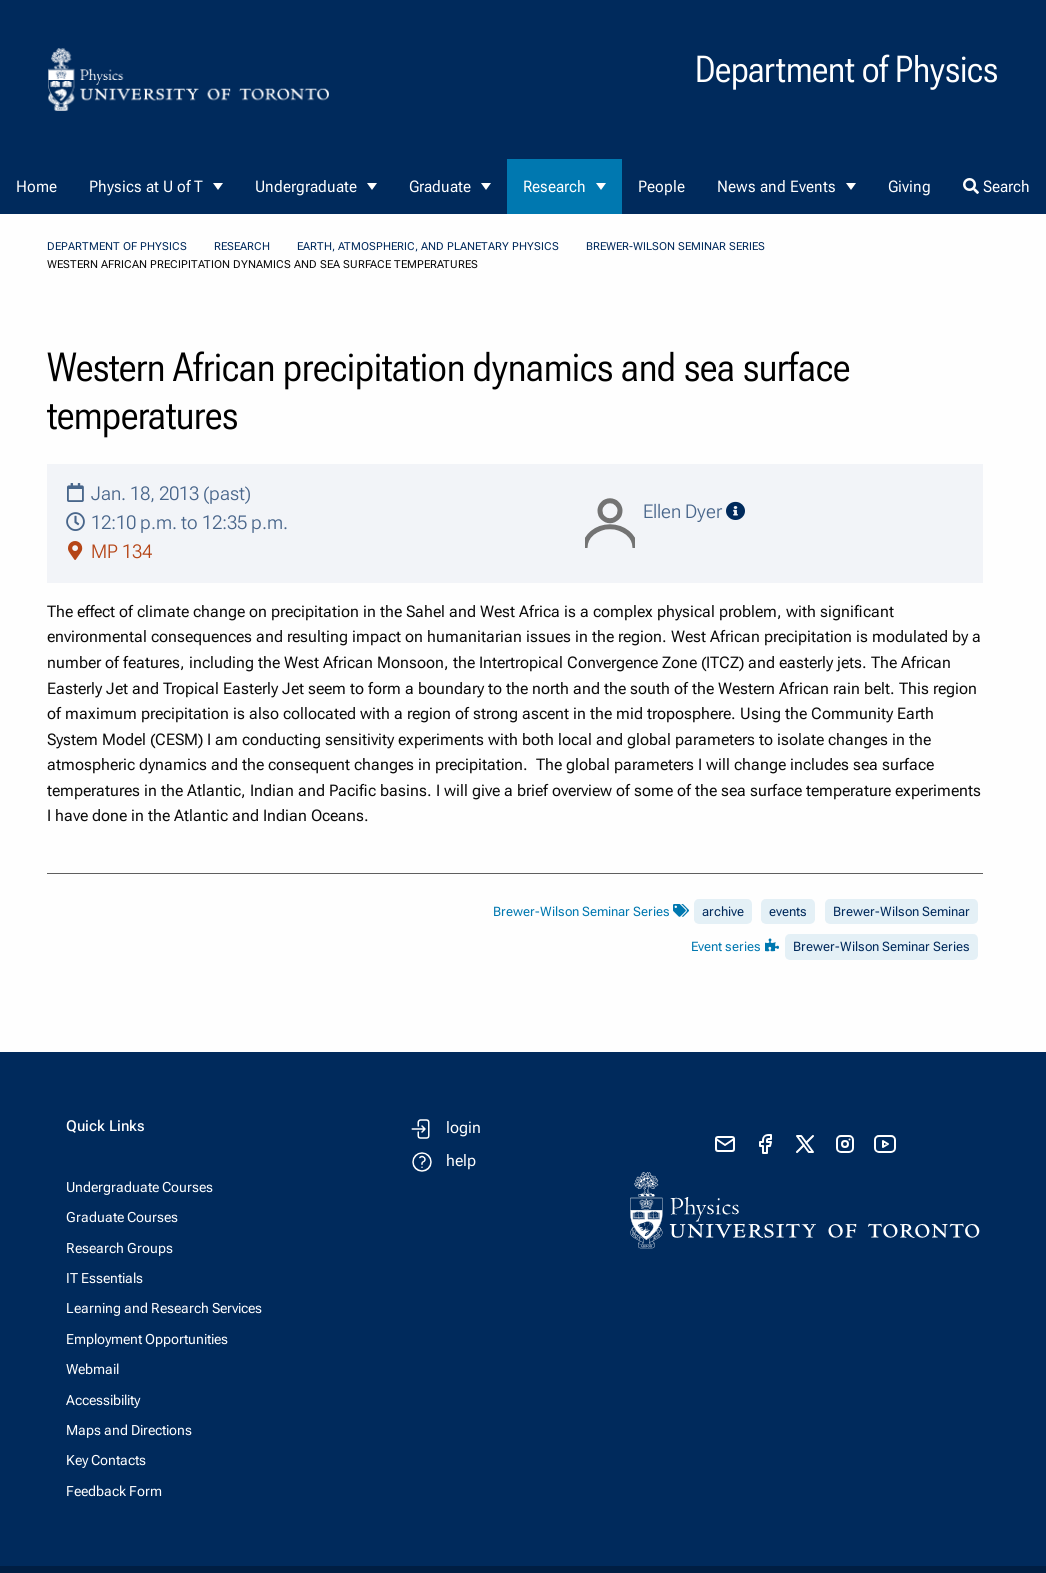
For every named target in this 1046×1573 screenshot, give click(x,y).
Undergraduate (306, 186)
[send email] (725, 1144)
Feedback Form (114, 1491)
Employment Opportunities (147, 1339)
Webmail (92, 1369)
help (461, 1160)
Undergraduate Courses (139, 1187)
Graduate (440, 186)
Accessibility (103, 1400)
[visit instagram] (845, 1144)
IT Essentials (104, 1278)
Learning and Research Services (164, 1308)
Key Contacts (106, 1460)
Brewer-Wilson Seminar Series (675, 246)
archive (723, 911)
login (463, 1127)
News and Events (776, 186)
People (661, 186)
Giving (909, 186)
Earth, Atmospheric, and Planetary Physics (428, 246)
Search (996, 186)
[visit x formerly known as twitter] (805, 1144)
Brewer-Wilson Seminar (901, 911)
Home (36, 186)
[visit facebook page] (765, 1144)
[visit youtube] (885, 1144)
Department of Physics (117, 246)
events (788, 911)
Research (554, 186)
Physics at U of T (146, 186)
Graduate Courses (122, 1217)
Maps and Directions (129, 1430)
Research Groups (119, 1248)
